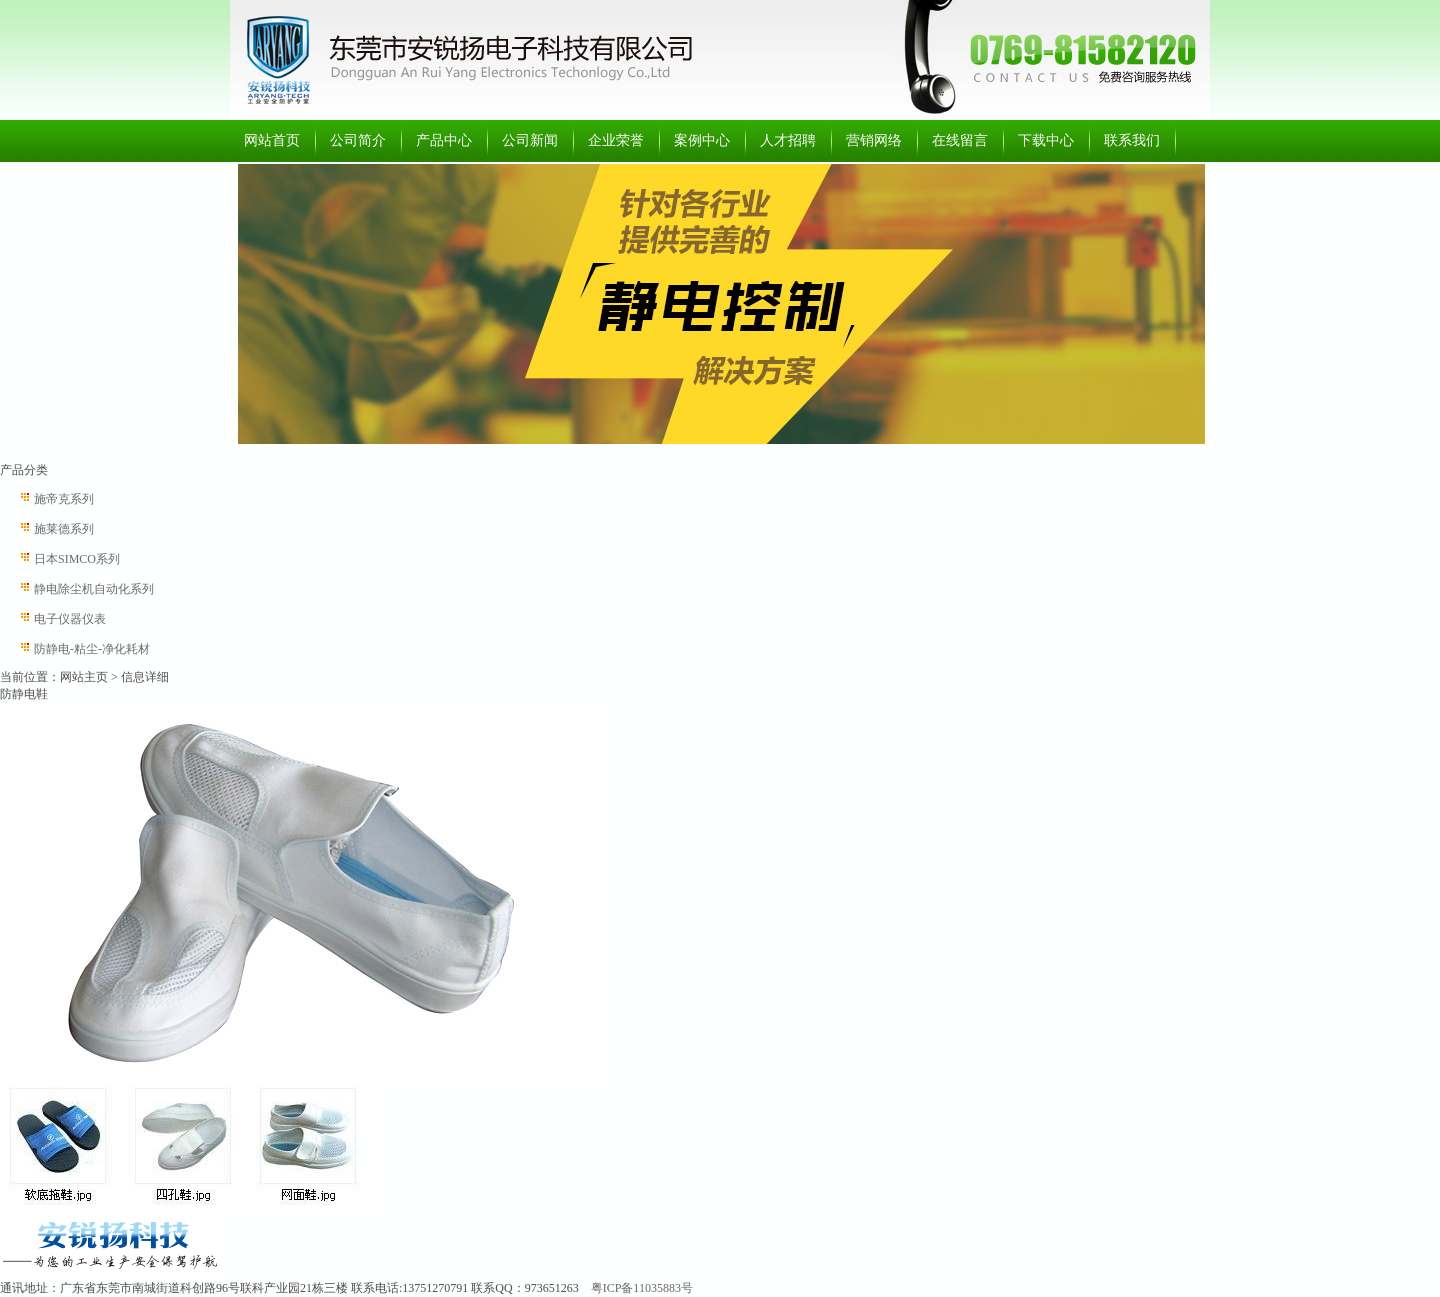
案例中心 (702, 140)
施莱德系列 (64, 529)
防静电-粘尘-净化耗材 (92, 649)
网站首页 (272, 140)
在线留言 (960, 140)
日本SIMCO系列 (77, 559)
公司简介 (358, 140)
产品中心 (444, 140)
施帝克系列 (64, 499)
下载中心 (1046, 140)
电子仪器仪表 (70, 619)
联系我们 (1132, 140)
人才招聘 (788, 140)
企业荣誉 (616, 140)
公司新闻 (530, 140)
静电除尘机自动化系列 (94, 589)
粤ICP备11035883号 (642, 1288)
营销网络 (874, 140)
